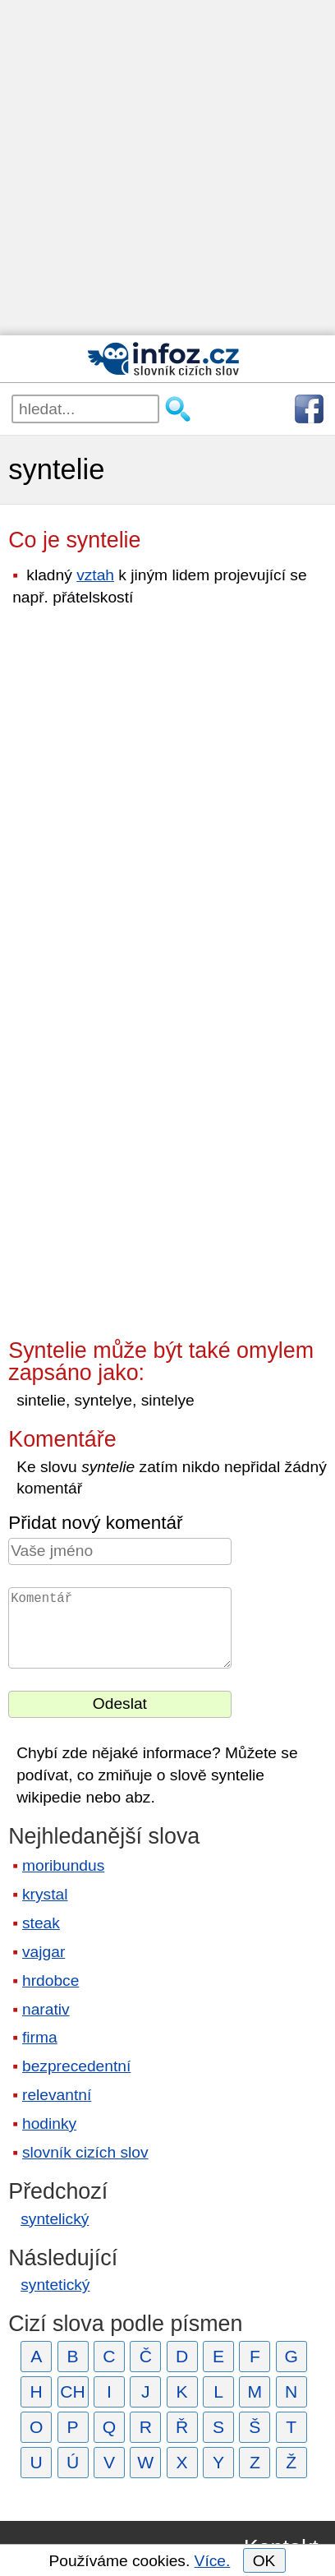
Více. (213, 2560)
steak (41, 1923)
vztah (95, 575)
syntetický (55, 2284)
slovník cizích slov (85, 2152)
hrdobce (50, 1980)
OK (264, 2560)
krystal (44, 1894)
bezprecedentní (76, 2066)
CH (72, 2391)
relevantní (56, 2094)
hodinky (49, 2123)
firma (39, 2037)
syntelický (55, 2218)
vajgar (43, 1951)
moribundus (63, 1865)
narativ (46, 2009)
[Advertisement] (167, 167)
